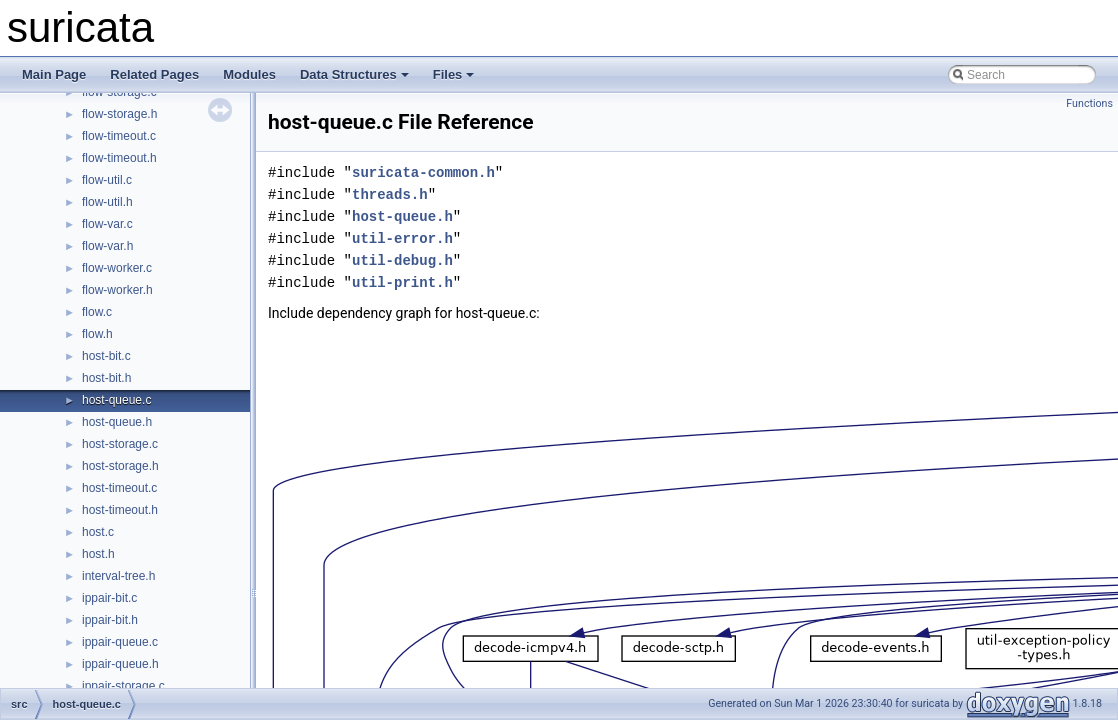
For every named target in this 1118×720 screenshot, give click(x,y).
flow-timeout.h (119, 158)
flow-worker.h (117, 290)
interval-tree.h (118, 576)
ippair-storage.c (123, 686)
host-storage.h (120, 466)
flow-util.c (107, 180)
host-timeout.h (120, 510)
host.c (98, 532)
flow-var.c (107, 224)
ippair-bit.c (109, 598)
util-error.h (402, 238)
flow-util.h (107, 202)
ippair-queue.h (120, 664)
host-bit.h (106, 378)
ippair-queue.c (120, 642)
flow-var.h (107, 246)
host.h (98, 554)
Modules (249, 74)
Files (454, 74)
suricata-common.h (423, 172)
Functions (1089, 103)
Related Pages (154, 74)
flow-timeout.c (119, 136)
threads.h (390, 194)
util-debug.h (402, 260)
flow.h (97, 334)
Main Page (54, 74)
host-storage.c (120, 444)
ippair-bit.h (110, 620)
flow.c (97, 312)
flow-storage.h (119, 114)
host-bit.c (106, 356)
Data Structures (354, 74)
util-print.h (402, 282)
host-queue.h (117, 422)
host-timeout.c (119, 488)
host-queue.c (116, 400)
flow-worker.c (117, 268)
